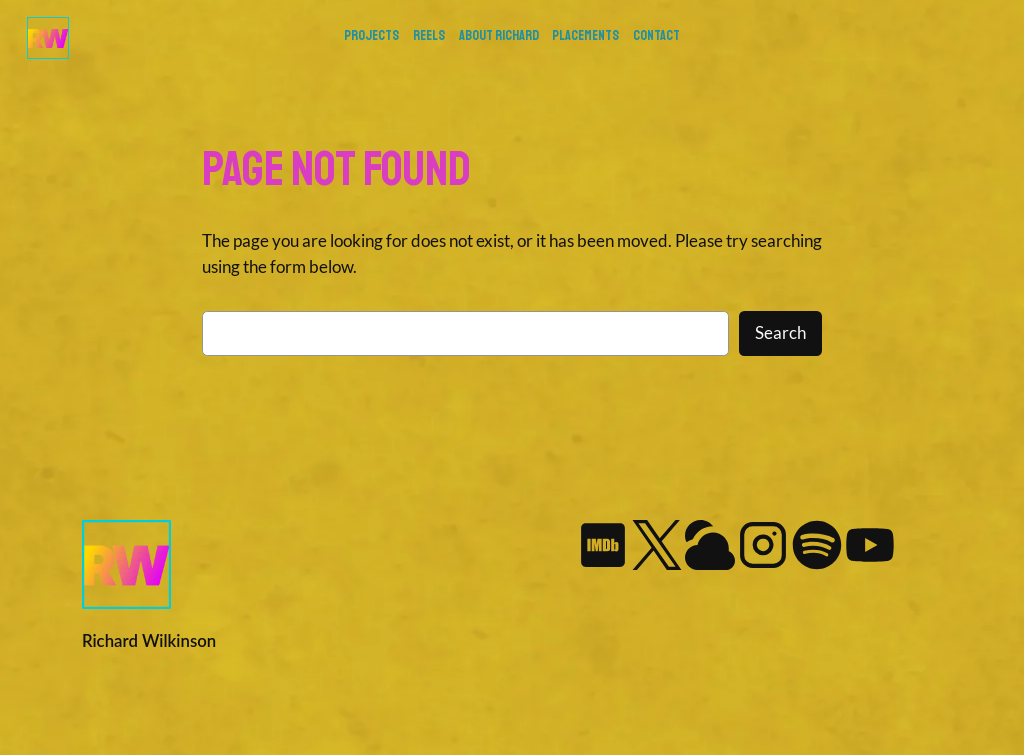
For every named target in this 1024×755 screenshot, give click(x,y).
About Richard (499, 35)
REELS (429, 35)
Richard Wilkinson (149, 640)
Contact (656, 35)
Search (780, 332)
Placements (585, 35)
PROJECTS (371, 35)
